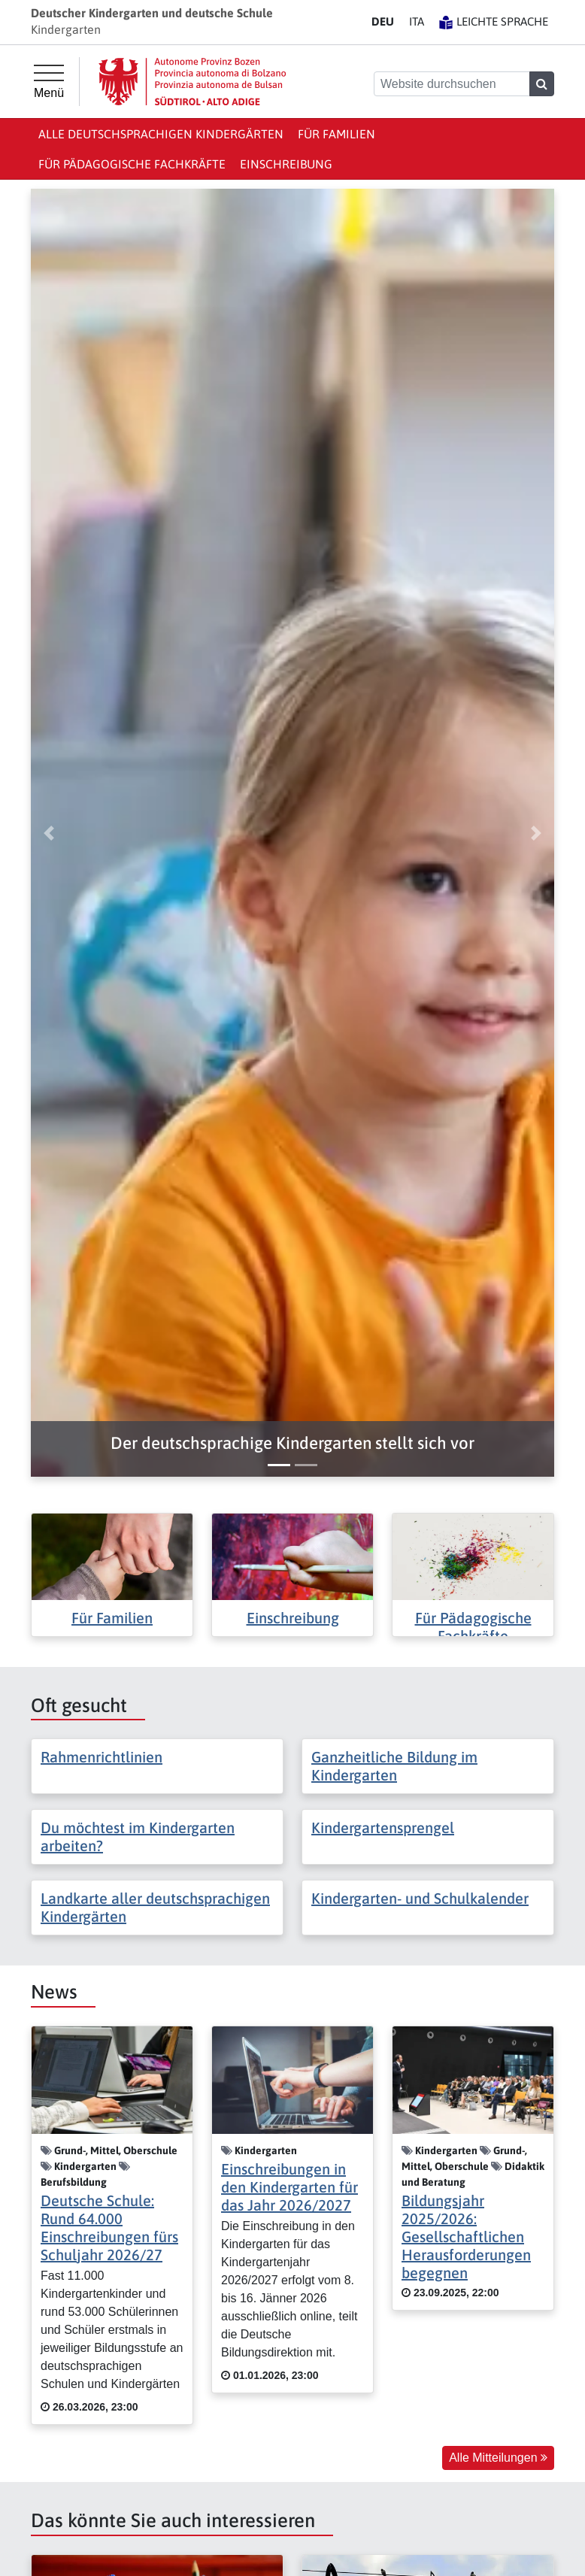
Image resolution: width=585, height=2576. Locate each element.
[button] (292, 1443)
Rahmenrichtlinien (101, 1756)
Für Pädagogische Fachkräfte (132, 164)
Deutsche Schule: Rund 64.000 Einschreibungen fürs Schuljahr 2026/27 (109, 2227)
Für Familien (336, 134)
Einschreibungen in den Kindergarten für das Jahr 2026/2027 (289, 2187)
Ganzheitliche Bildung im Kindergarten (394, 1766)
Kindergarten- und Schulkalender (420, 1898)
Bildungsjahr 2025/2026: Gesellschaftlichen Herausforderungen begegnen (466, 2236)
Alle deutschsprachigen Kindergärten (160, 134)
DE (382, 21)
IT (416, 21)
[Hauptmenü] (49, 82)
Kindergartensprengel (382, 1827)
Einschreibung (286, 164)
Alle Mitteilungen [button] (498, 2457)
